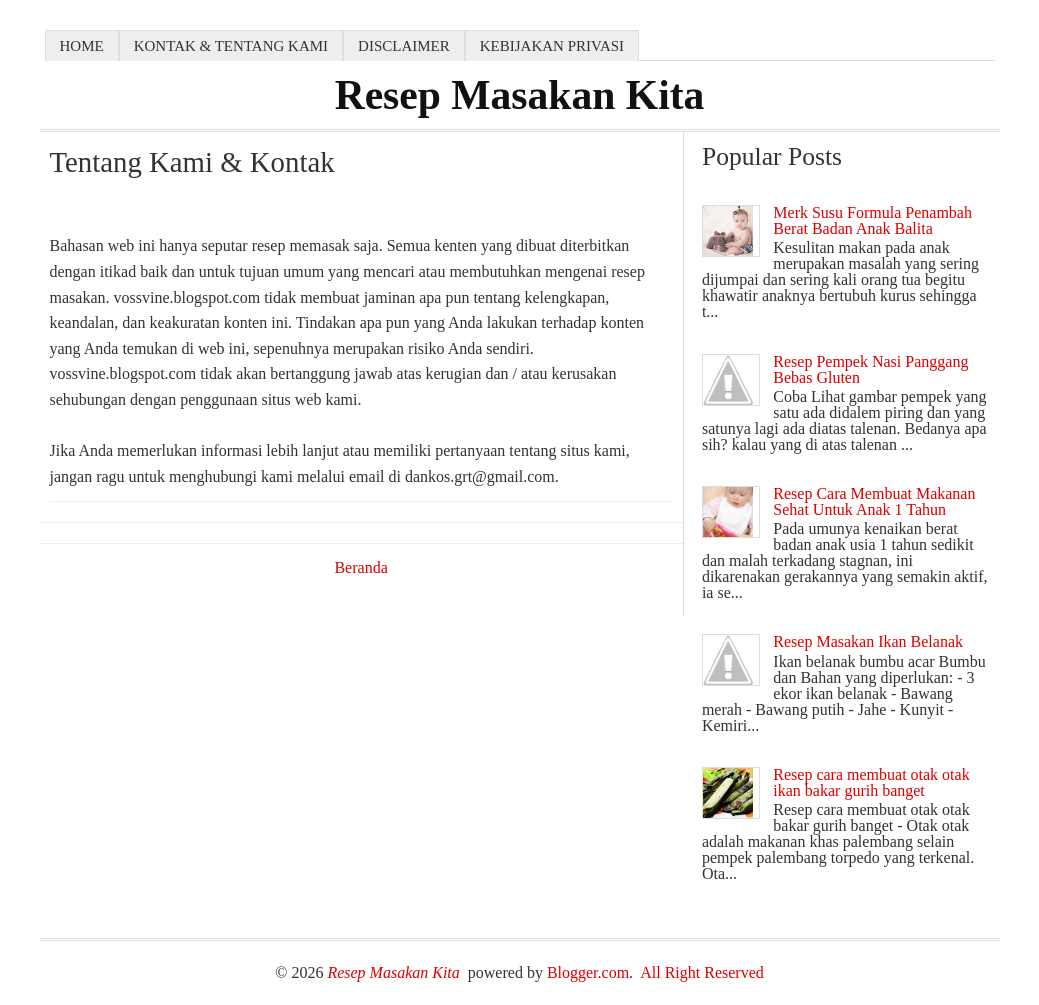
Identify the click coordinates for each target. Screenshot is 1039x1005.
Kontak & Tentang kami (231, 46)
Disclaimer (404, 46)
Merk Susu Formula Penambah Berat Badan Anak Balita (872, 220)
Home (82, 46)
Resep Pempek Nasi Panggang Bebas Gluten (870, 369)
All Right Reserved (702, 972)
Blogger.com (588, 972)
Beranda (360, 567)
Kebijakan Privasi (552, 46)
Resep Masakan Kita (520, 95)
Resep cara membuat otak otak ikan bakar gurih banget (871, 782)
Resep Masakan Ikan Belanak (868, 641)
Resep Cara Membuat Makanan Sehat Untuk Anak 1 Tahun (874, 501)
